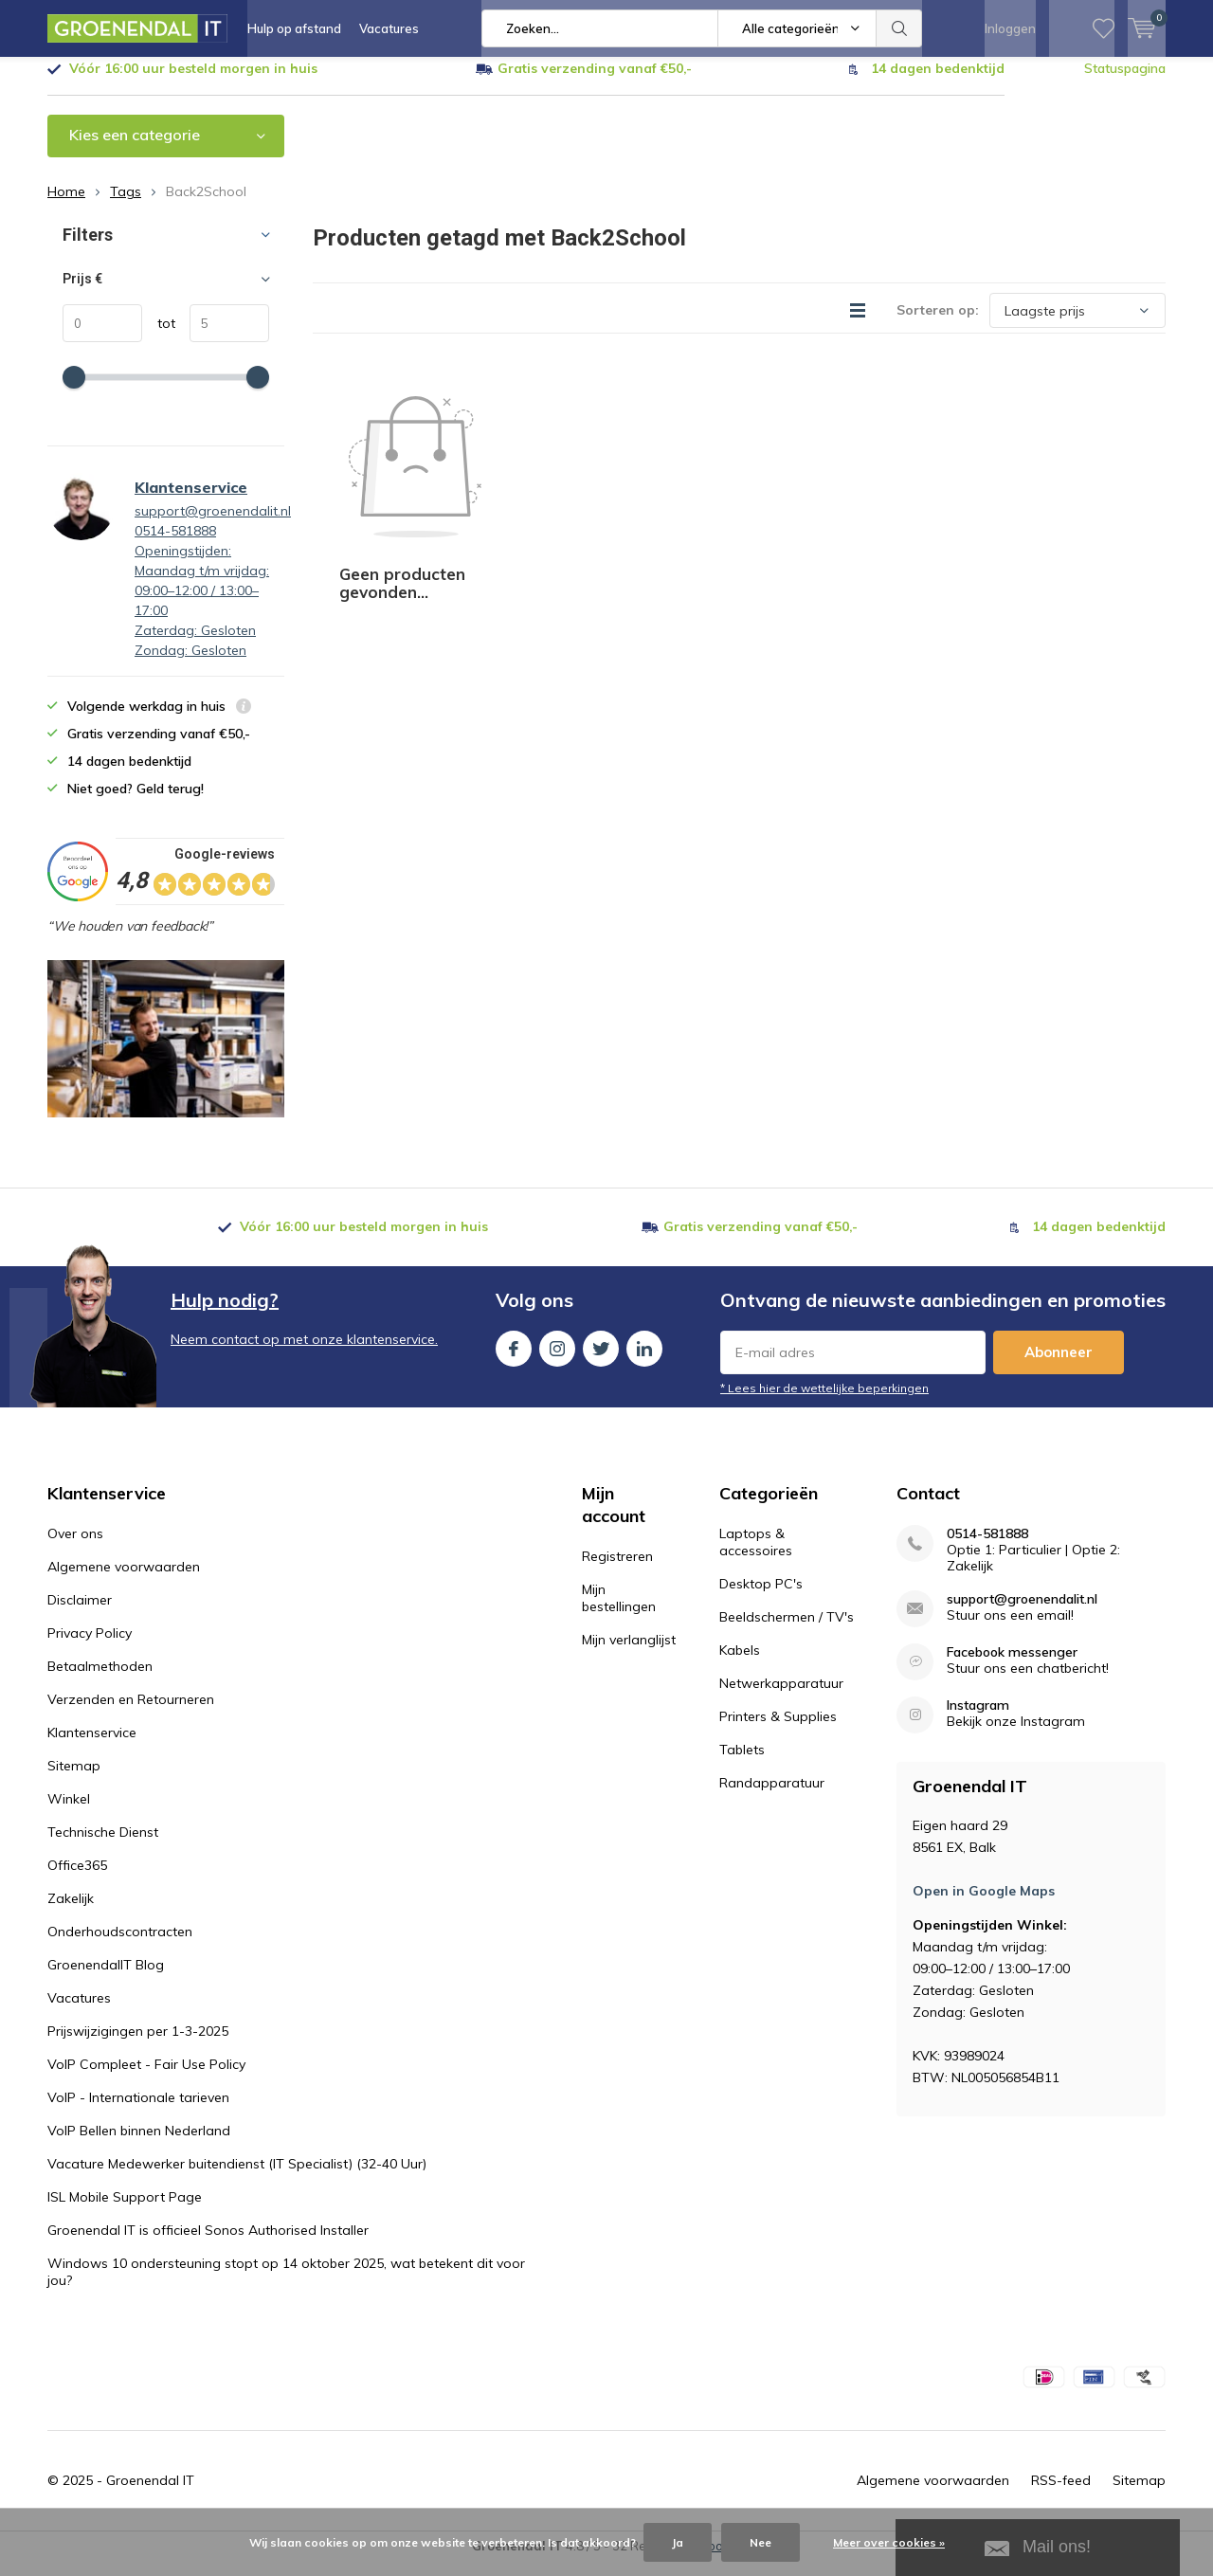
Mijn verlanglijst (629, 1653)
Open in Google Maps (984, 1905)
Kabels (739, 1664)
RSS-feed (1061, 2494)
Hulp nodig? (225, 1314)
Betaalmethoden (100, 1680)
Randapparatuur (771, 1796)
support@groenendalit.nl (213, 525)
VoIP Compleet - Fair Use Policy (146, 2078)
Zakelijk (70, 1912)
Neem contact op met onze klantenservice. (304, 1353)
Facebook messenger (1012, 1667)
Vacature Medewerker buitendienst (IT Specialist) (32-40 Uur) (236, 2177)
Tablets (742, 1763)
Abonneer (1058, 1366)
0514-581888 (987, 1548)
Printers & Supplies (778, 1730)
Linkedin (644, 1358)
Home (66, 205)
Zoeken (899, 28)
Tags (125, 205)
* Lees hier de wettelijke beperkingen (824, 1402)
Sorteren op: (937, 324)
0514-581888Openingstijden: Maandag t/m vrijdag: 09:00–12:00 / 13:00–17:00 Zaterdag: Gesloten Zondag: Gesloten (202, 604)
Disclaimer (79, 1614)
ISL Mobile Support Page (124, 2211)
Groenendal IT (150, 2494)
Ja (677, 2542)
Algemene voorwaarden (123, 1580)
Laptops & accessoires (755, 1556)
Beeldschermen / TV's (786, 1631)
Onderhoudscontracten (119, 1945)
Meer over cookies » (889, 2542)
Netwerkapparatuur (781, 1697)
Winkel (68, 1813)
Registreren (617, 1570)
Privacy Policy (89, 1647)
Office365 (77, 1879)
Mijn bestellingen (619, 1612)
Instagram (557, 1358)
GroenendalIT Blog (105, 1978)
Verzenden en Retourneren (130, 1713)
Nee (760, 2542)
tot (158, 337)
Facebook (514, 1358)
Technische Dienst (102, 1846)
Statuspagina (1125, 82)
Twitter (601, 1358)
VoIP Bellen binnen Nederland (138, 2144)
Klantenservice (191, 501)
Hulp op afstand (294, 28)
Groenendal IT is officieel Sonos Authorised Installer (208, 2244)
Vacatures (389, 28)
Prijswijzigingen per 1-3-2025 (137, 2045)
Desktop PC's (761, 1597)
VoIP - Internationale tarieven (138, 2111)
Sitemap (73, 1779)
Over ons (75, 1547)
